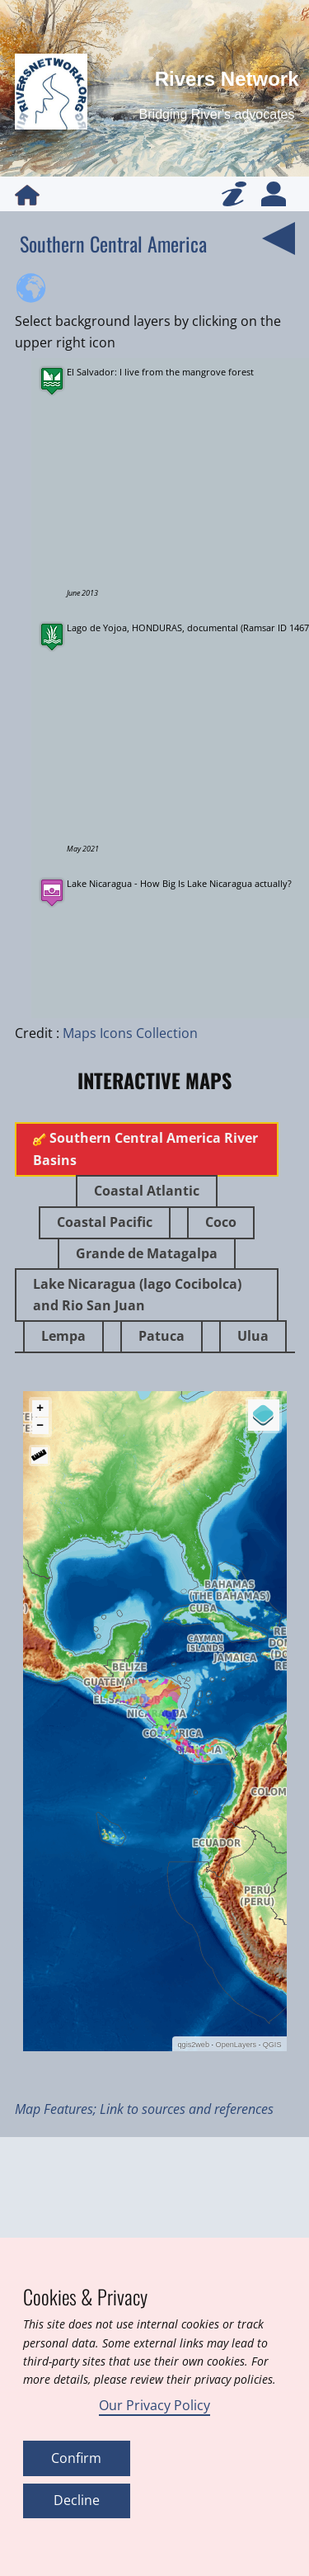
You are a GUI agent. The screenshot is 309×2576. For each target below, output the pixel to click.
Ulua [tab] (253, 1336)
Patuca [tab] (161, 1336)
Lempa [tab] (63, 1336)
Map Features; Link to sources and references (144, 2109)
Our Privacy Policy (154, 2405)
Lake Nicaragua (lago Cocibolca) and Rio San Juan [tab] (137, 1294)
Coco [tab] (220, 1222)
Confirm (76, 2458)
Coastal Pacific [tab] (104, 1222)
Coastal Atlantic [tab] (146, 1191)
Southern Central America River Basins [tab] (145, 1149)
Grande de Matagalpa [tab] (147, 1253)
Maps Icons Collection (130, 1033)
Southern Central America (113, 243)
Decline (77, 2500)
